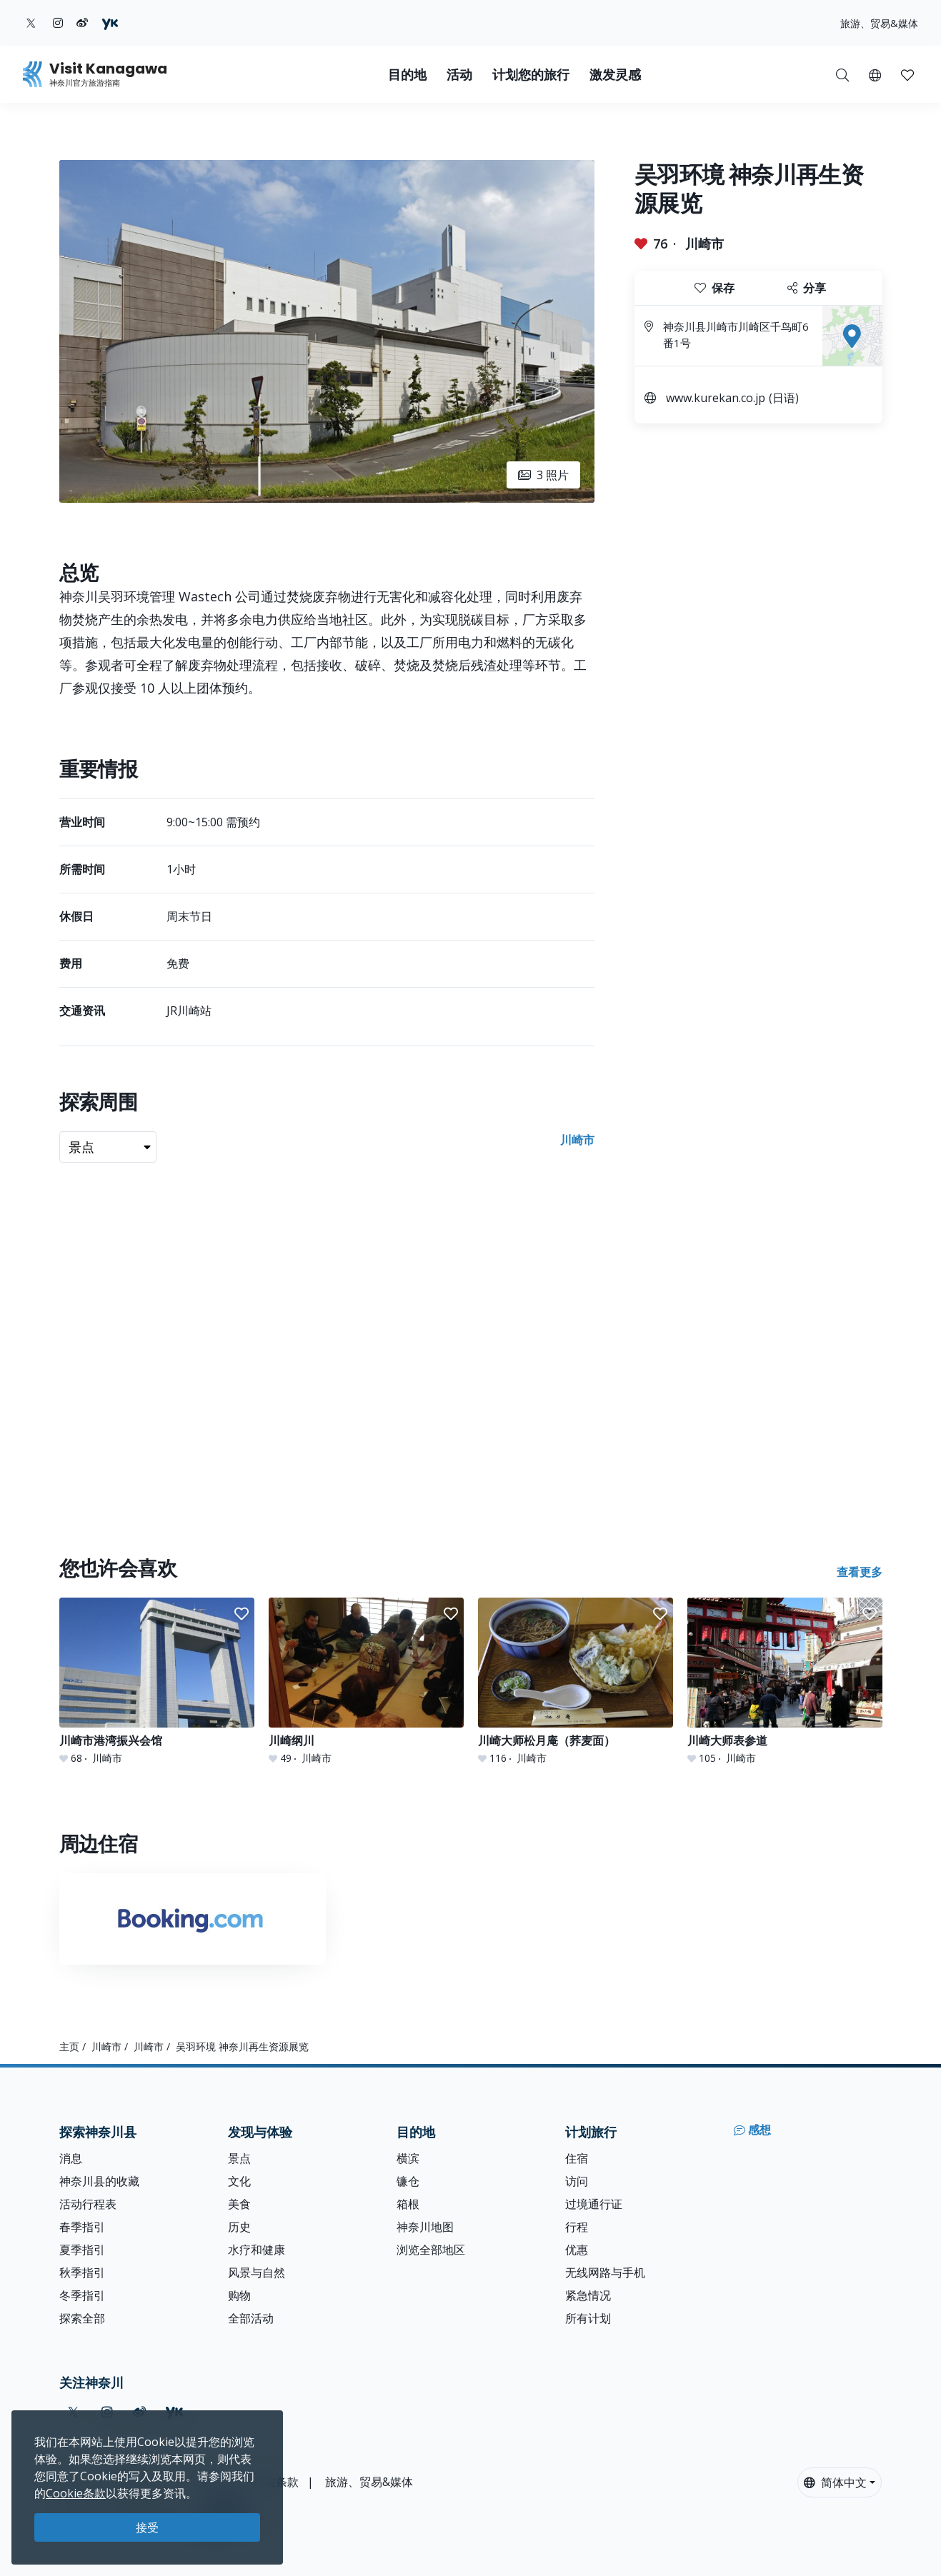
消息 (70, 2158)
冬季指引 (82, 2295)
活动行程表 (87, 2204)
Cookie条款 (76, 2493)
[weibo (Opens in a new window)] (82, 22)
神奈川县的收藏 (99, 2181)
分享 (806, 288)
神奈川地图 (425, 2227)
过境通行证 (593, 2204)
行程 (576, 2227)
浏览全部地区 (431, 2249)
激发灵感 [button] (615, 74)
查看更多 (859, 1572)
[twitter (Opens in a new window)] (31, 22)
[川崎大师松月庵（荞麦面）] (575, 1681)
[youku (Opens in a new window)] (110, 22)
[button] (875, 74)
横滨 (408, 2158)
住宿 (576, 2158)
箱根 (408, 2204)
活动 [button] (459, 74)
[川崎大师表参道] (784, 1681)
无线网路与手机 (605, 2272)
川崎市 (704, 243)
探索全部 (82, 2318)
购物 (239, 2295)
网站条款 (276, 2482)
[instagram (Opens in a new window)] (58, 22)
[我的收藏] (907, 74)
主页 (69, 2046)
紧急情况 (588, 2295)
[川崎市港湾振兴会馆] (156, 1681)
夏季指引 (82, 2249)
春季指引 (82, 2227)
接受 (147, 2527)
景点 (239, 2158)
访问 (576, 2181)
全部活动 (251, 2318)
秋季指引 (82, 2272)
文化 (239, 2181)
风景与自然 (256, 2272)
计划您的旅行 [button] (530, 74)
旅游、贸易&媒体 (879, 23)
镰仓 (408, 2181)
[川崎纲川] (366, 1681)
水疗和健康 (256, 2249)
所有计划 (588, 2318)
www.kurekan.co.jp (715, 398)
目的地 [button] (407, 74)
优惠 (576, 2249)
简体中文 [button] (835, 2482)
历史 (239, 2227)
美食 (239, 2204)
